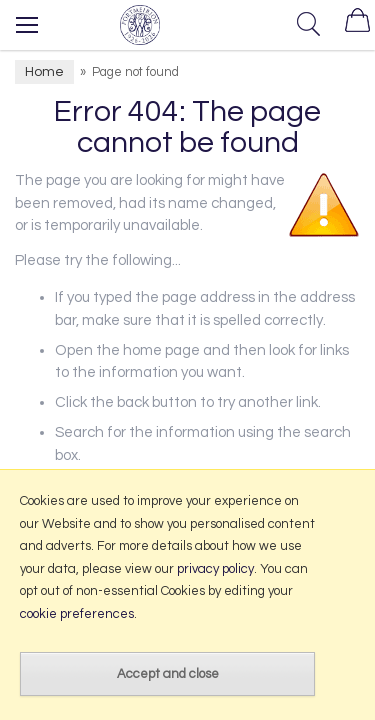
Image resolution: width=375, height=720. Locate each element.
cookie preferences (77, 614)
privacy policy (215, 569)
